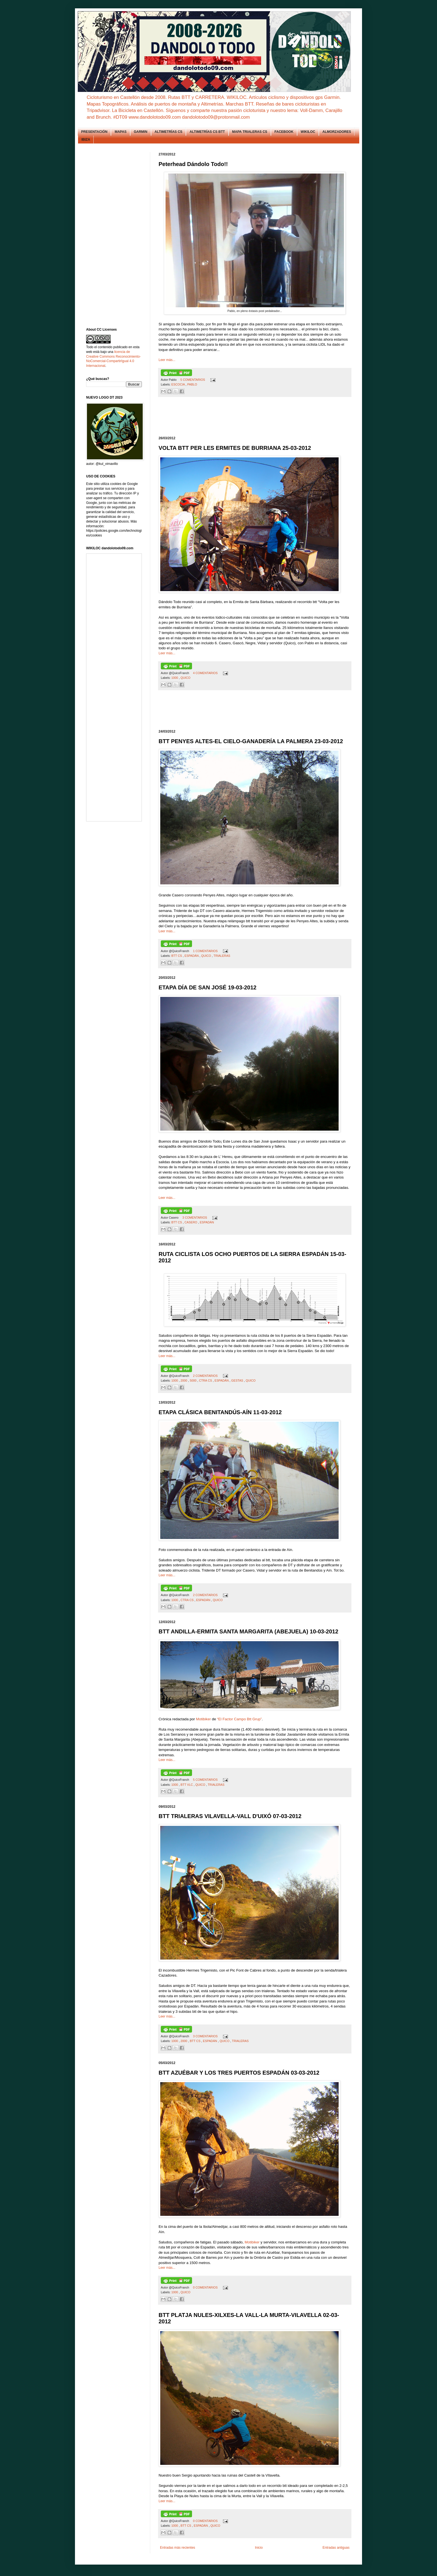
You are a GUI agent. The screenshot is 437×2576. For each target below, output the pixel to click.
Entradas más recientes (177, 2548)
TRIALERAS (221, 955)
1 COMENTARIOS (206, 951)
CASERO (191, 1222)
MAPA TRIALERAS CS (249, 132)
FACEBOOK (284, 132)
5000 (193, 1380)
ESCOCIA (178, 384)
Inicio (259, 2548)
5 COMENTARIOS (193, 379)
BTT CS (177, 955)
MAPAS (120, 132)
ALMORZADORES (336, 132)
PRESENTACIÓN (94, 132)
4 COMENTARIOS (206, 673)
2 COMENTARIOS (206, 1375)
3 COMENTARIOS (195, 1217)
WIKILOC (308, 132)
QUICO (185, 677)
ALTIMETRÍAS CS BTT (207, 132)
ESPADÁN (192, 955)
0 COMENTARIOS (206, 2287)
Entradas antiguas (335, 2548)
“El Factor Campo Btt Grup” (239, 1719)
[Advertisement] (260, 416)
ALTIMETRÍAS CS (169, 132)
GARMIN (140, 132)
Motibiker (204, 1719)
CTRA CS (206, 1380)
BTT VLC (187, 1784)
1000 (175, 677)
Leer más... (167, 360)
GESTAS (237, 1380)
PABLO (192, 384)
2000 (184, 1380)
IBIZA (85, 140)
